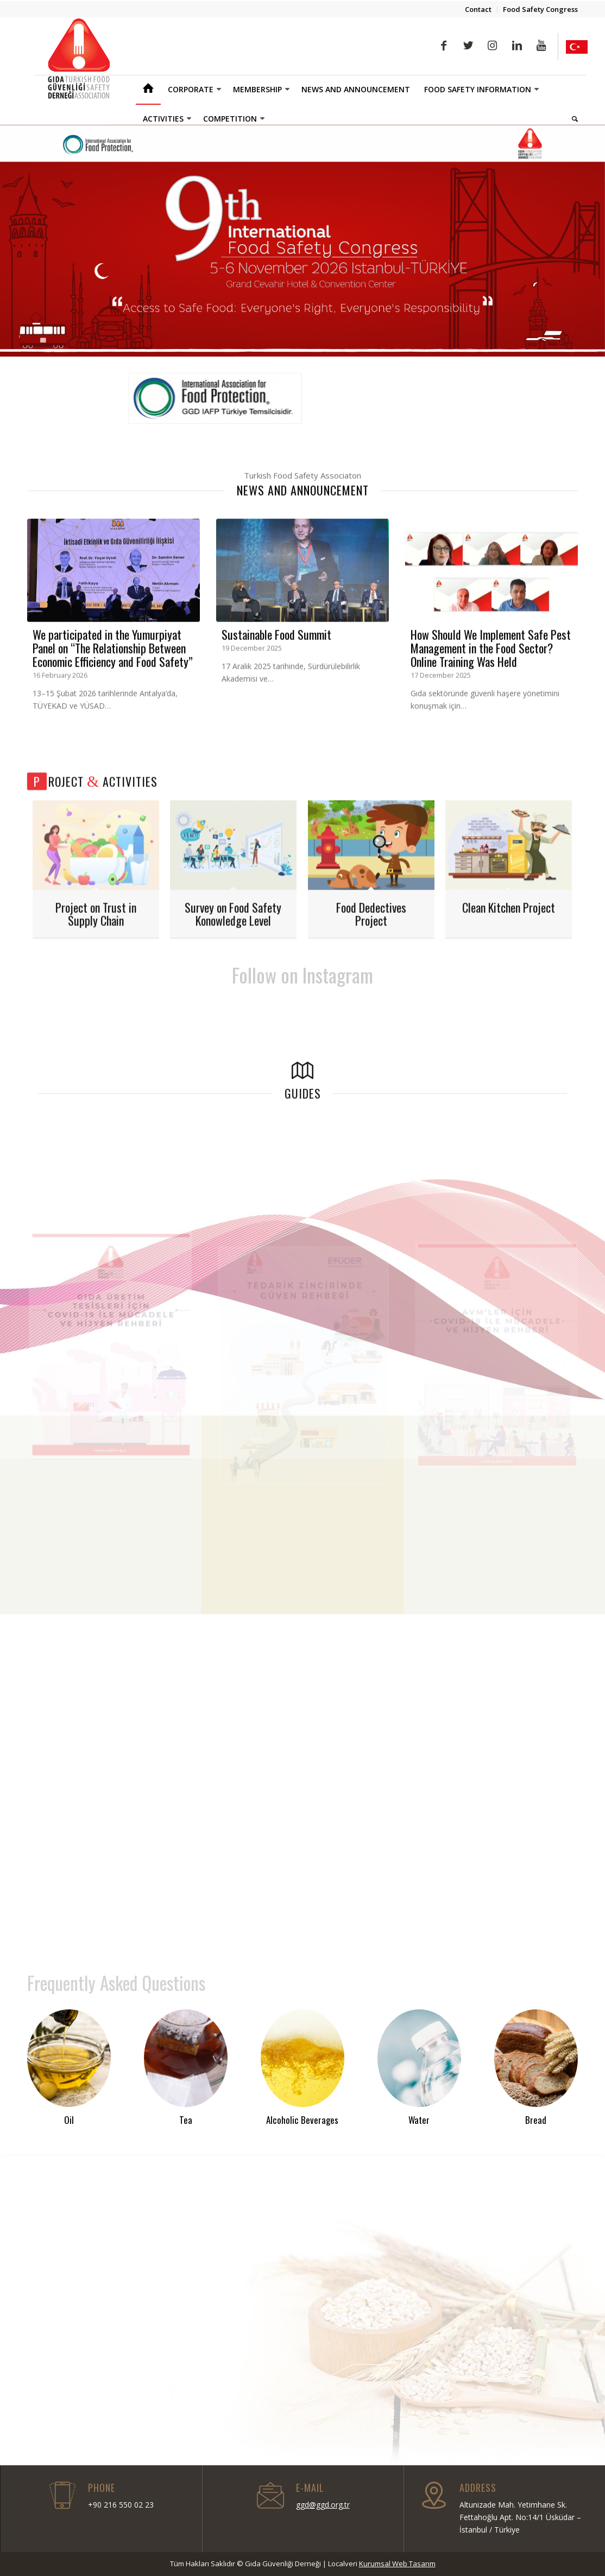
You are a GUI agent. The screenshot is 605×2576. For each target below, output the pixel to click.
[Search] (571, 119)
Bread (535, 2120)
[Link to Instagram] (492, 45)
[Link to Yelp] (577, 47)
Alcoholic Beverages (302, 2120)
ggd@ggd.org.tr (323, 2504)
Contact (478, 9)
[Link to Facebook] (443, 45)
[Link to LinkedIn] (517, 45)
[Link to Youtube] (541, 45)
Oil (69, 2120)
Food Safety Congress (540, 9)
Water (419, 2120)
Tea (185, 2120)
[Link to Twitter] (468, 45)
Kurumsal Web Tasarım (397, 2563)
